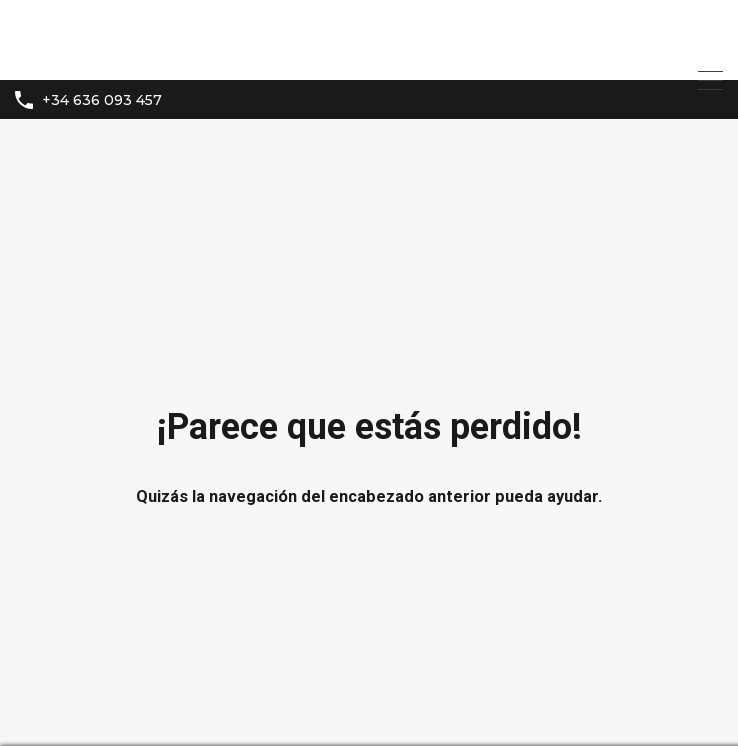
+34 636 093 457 (102, 100)
